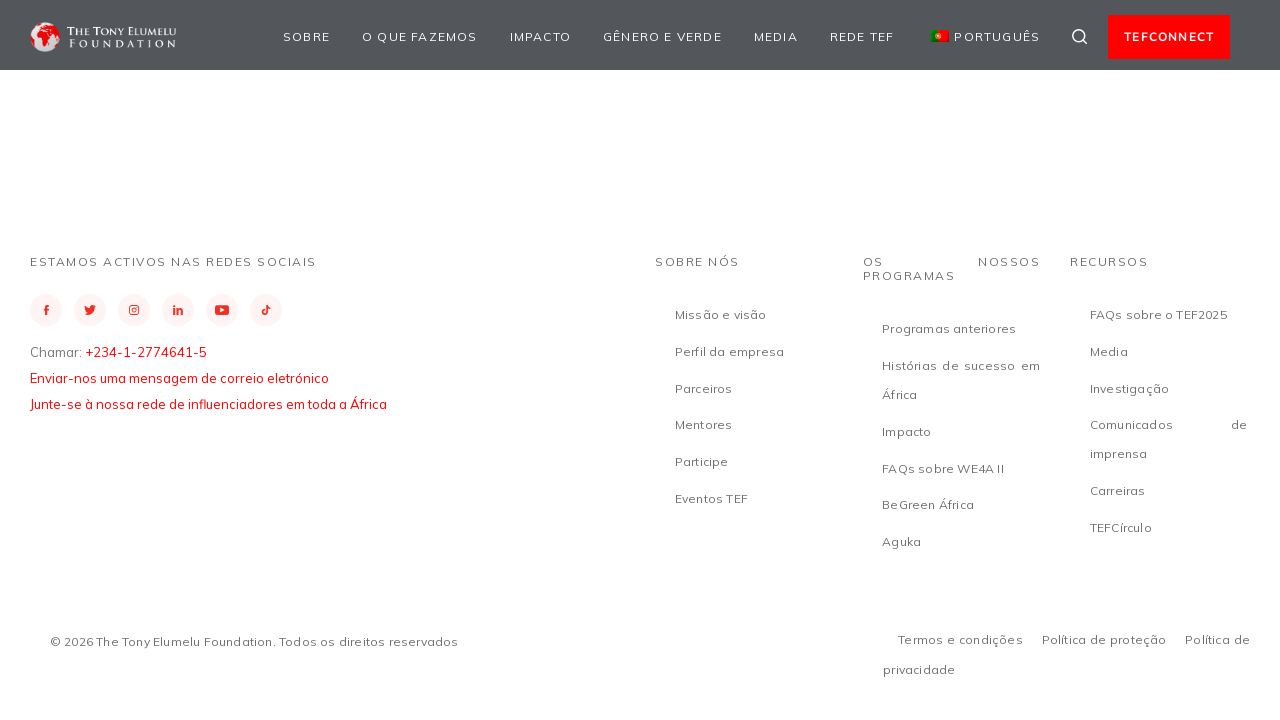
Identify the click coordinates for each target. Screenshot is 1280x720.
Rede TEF (862, 36)
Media (776, 36)
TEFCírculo (1121, 527)
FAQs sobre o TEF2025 (1158, 314)
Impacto (540, 36)
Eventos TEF (711, 498)
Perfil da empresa (729, 351)
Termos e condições (960, 639)
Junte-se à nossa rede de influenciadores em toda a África (208, 404)
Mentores (704, 424)
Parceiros (704, 388)
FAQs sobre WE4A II (943, 468)
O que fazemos (420, 36)
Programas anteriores (949, 328)
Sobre (306, 36)
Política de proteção (1104, 639)
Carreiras (1118, 490)
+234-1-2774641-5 (146, 352)
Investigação (1129, 388)
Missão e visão (721, 314)
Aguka (901, 541)
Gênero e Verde (662, 36)
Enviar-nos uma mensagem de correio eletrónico (179, 378)
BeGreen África (928, 504)
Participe (702, 461)
